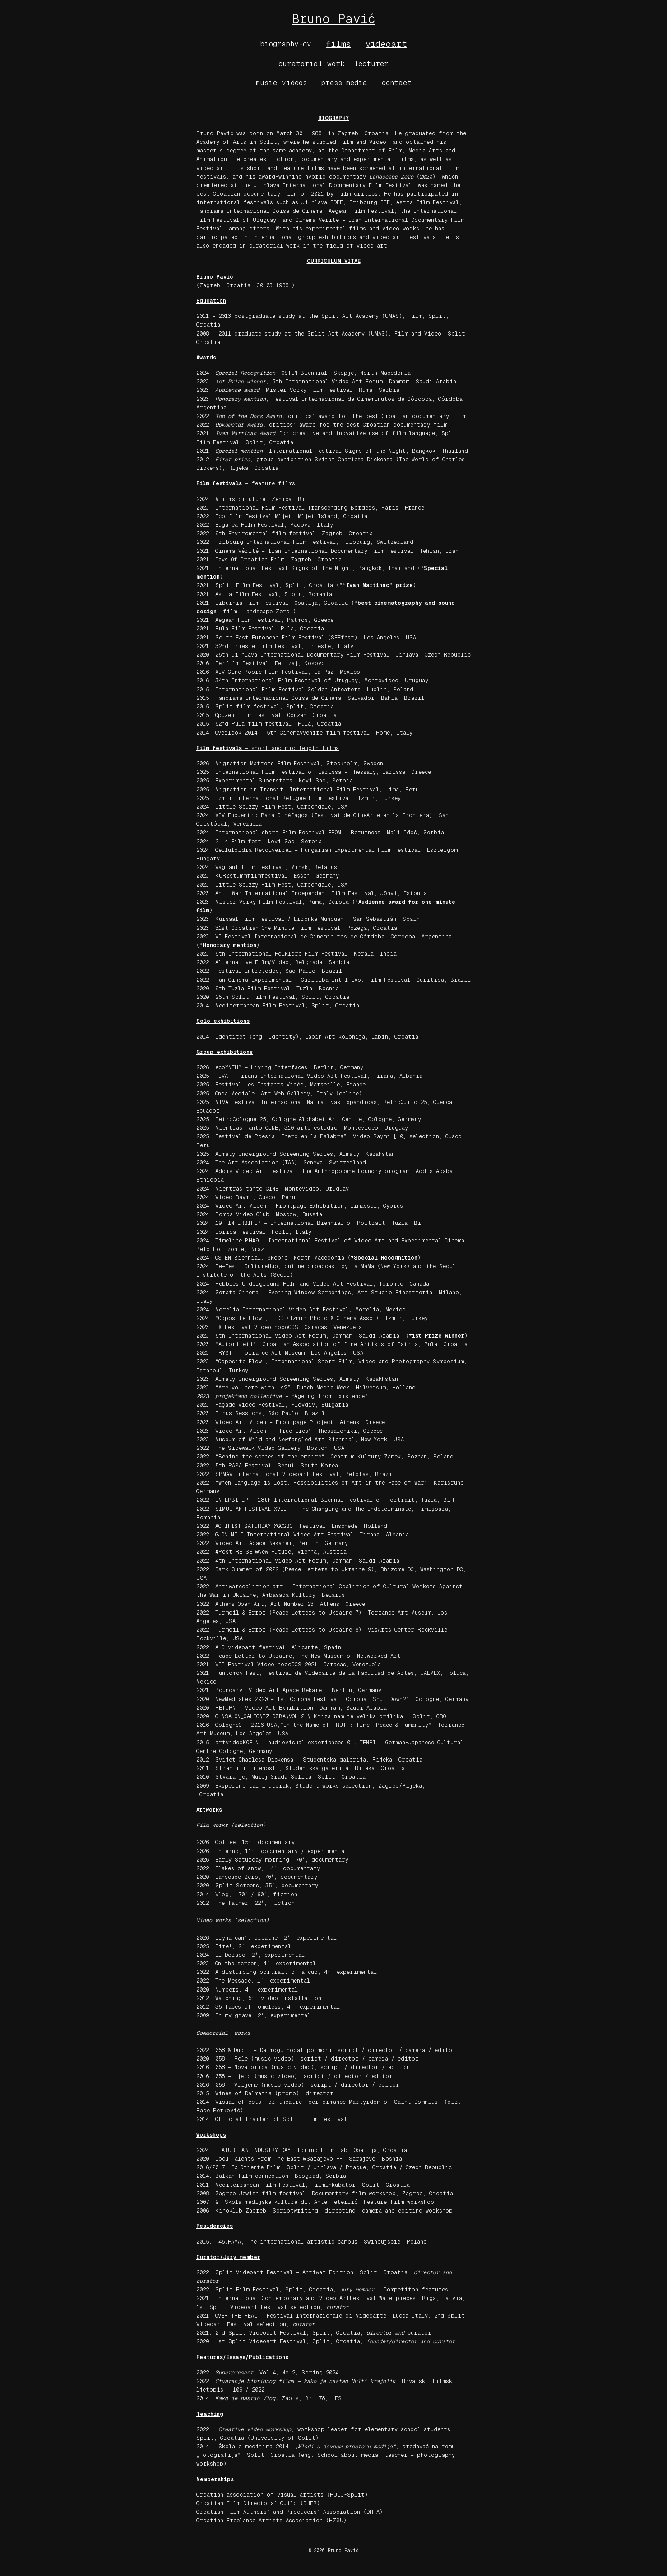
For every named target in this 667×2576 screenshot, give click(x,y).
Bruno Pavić (333, 18)
